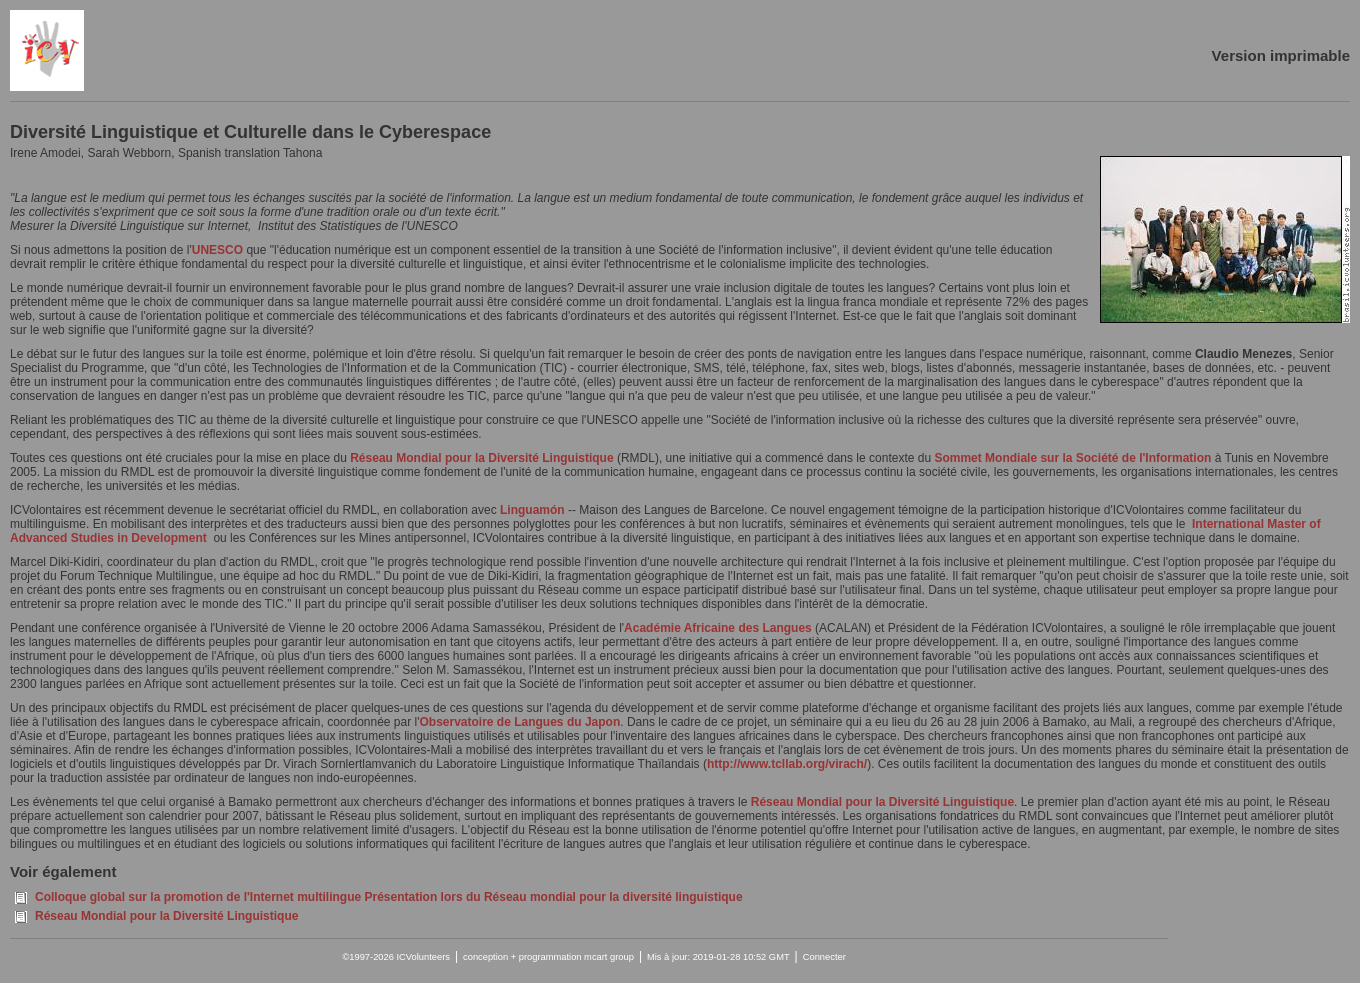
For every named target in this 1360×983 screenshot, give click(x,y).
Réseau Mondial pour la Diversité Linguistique (483, 458)
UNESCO (217, 250)
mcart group (609, 957)
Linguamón (532, 510)
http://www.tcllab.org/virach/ (787, 764)
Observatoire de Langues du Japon (520, 722)
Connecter (824, 957)
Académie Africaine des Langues (718, 628)
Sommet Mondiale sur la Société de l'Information (1072, 458)
